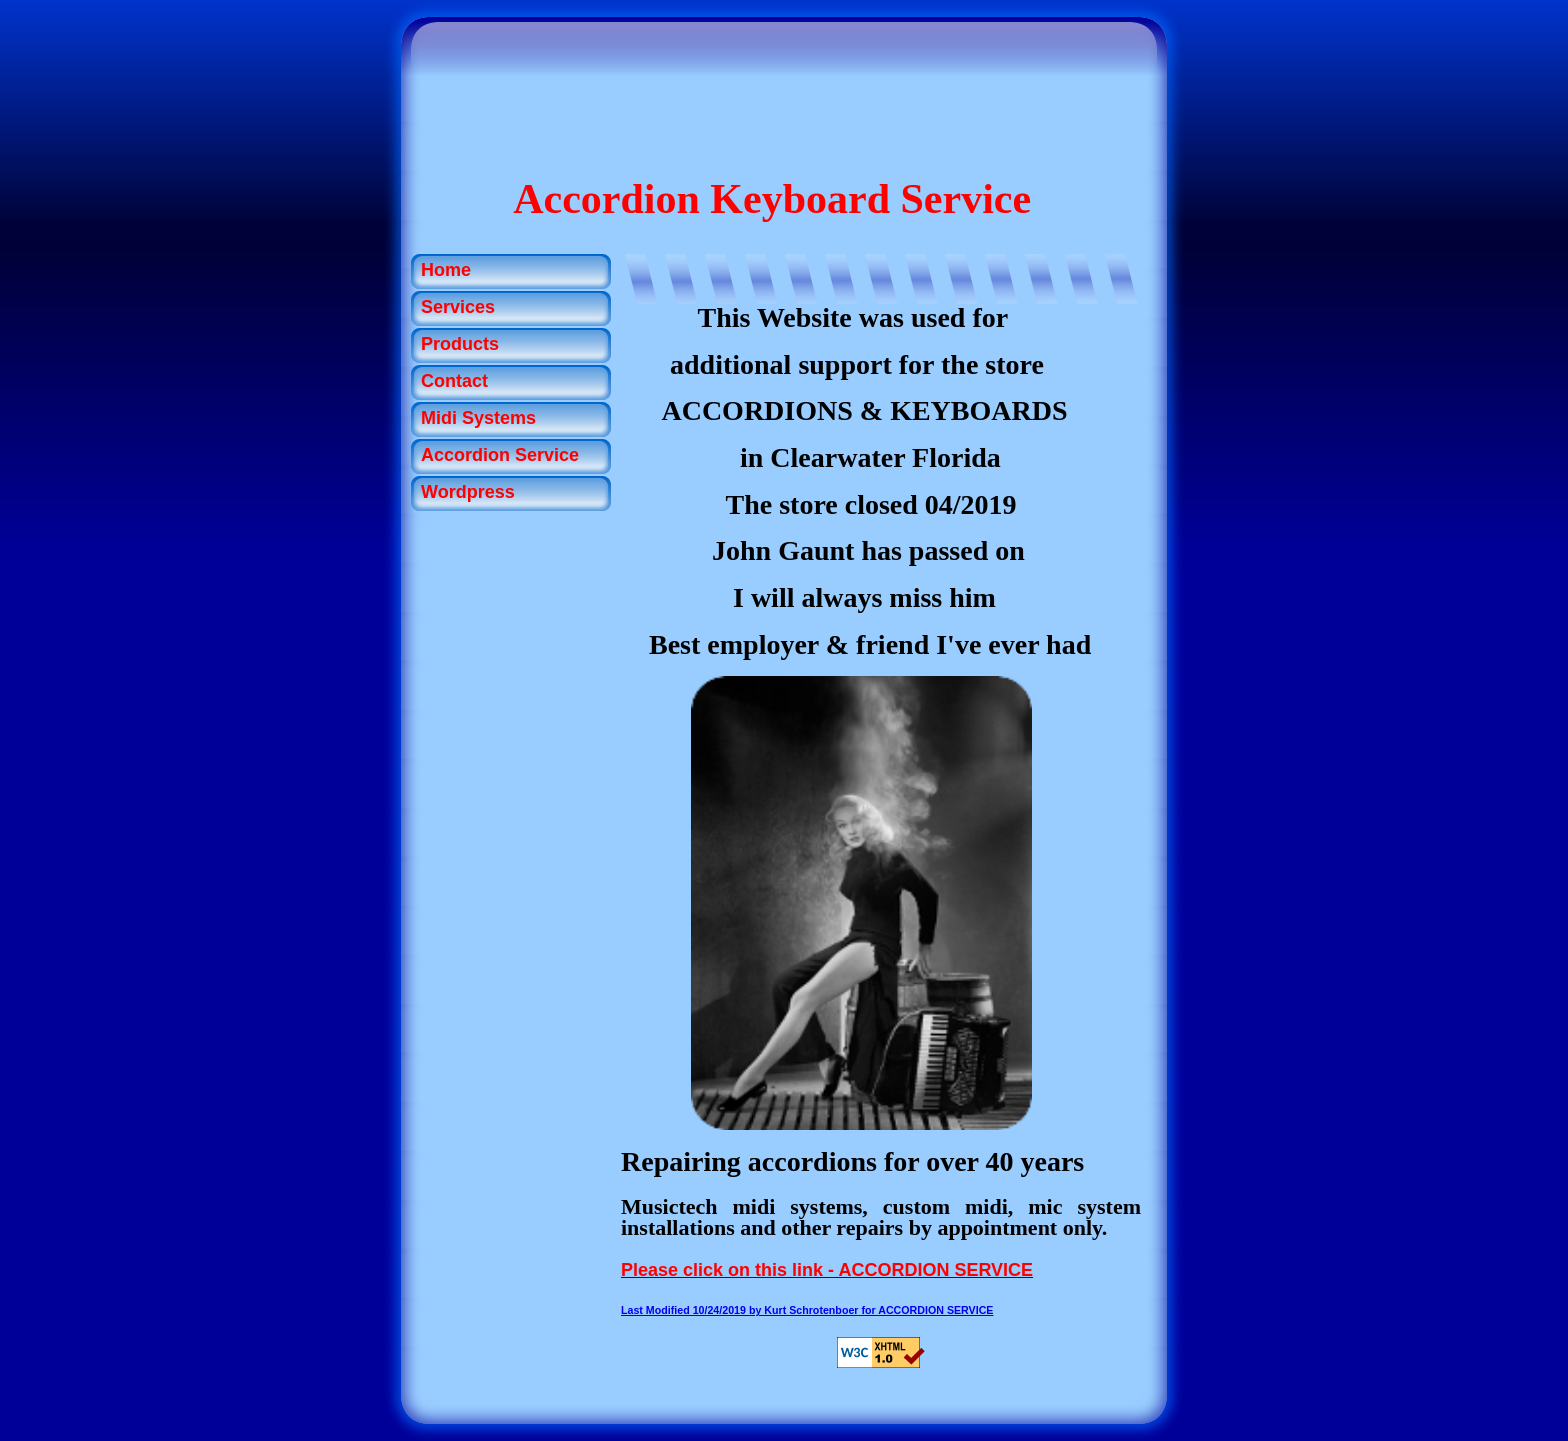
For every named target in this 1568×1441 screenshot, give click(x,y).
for (749, 1310)
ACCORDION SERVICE (935, 1310)
